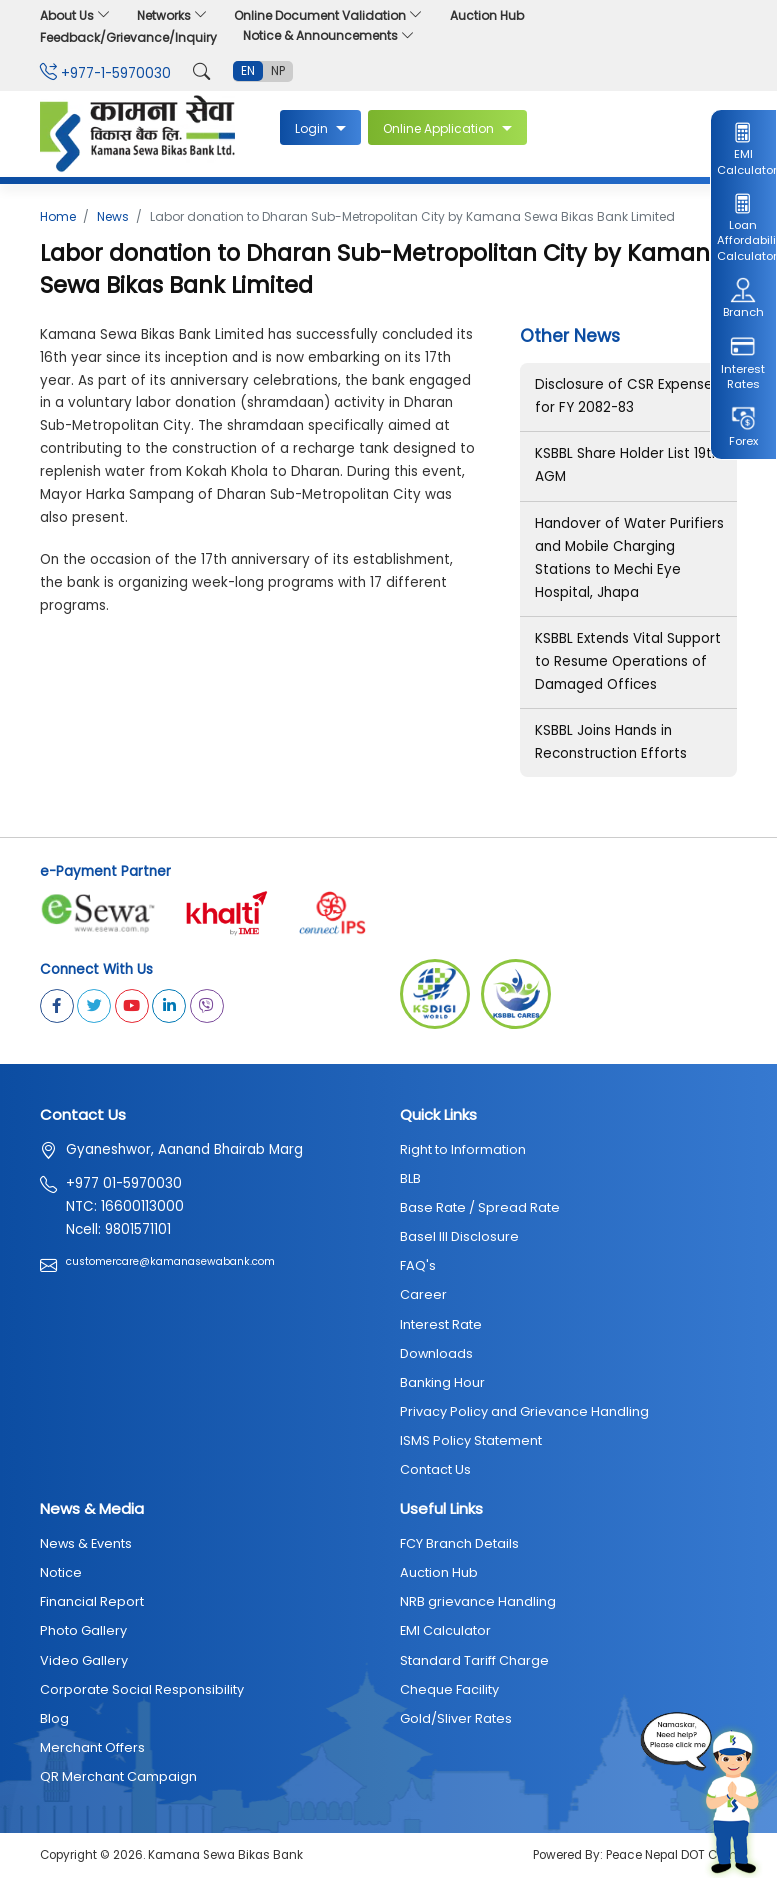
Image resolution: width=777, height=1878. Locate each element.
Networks (172, 15)
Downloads (436, 1353)
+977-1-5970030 (105, 73)
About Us (75, 15)
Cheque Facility (449, 1689)
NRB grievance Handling (478, 1601)
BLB (410, 1178)
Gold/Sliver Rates (456, 1718)
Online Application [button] (440, 128)
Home (58, 216)
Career (423, 1294)
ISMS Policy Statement (471, 1440)
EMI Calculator (744, 149)
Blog (54, 1718)
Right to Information (463, 1149)
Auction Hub (487, 15)
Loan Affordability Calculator (744, 227)
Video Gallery (84, 1660)
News (113, 216)
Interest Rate (441, 1324)
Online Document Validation (328, 15)
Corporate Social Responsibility (142, 1689)
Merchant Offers (92, 1747)
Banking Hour (442, 1382)
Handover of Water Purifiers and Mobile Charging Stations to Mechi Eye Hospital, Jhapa (629, 558)
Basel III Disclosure (459, 1236)
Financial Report (92, 1601)
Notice (61, 1572)
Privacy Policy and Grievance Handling (524, 1411)
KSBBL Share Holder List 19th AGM (627, 465)
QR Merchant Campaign (118, 1776)
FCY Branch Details (459, 1543)
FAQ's (418, 1265)
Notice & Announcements (329, 35)
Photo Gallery (83, 1630)
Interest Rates (743, 362)
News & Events (86, 1543)
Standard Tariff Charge (474, 1660)
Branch (743, 299)
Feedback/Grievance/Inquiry (128, 37)
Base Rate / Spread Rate (480, 1207)
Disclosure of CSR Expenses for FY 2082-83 (627, 396)
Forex (743, 427)
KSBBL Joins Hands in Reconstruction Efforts (611, 742)
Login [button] (313, 128)
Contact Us (435, 1469)
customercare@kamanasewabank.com (170, 1261)
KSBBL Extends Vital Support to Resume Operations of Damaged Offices (628, 661)
